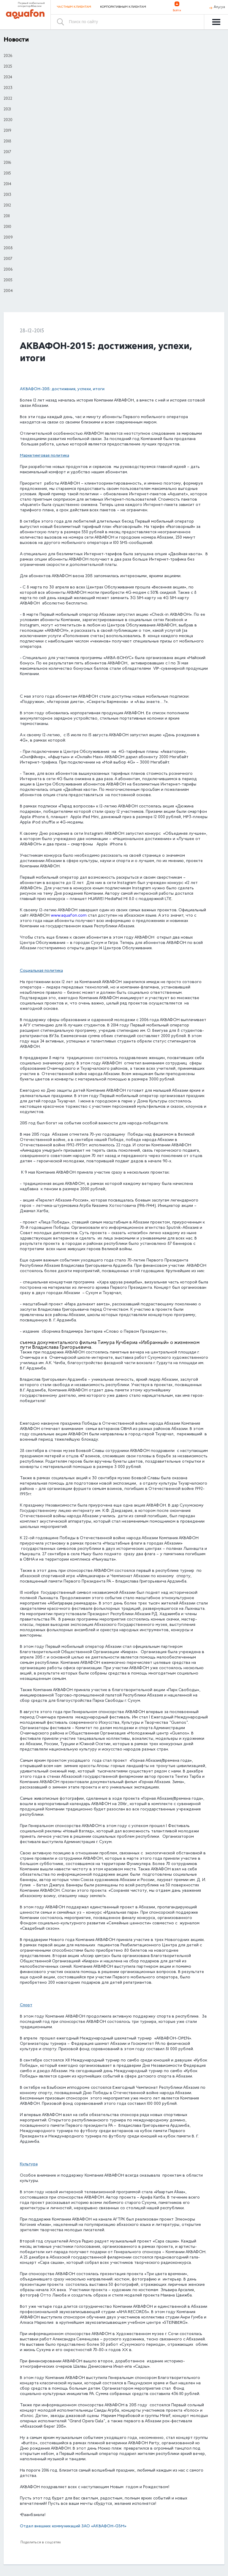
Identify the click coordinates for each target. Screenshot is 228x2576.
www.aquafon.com (69, 916)
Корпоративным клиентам (123, 7)
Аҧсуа (219, 7)
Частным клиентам (74, 7)
